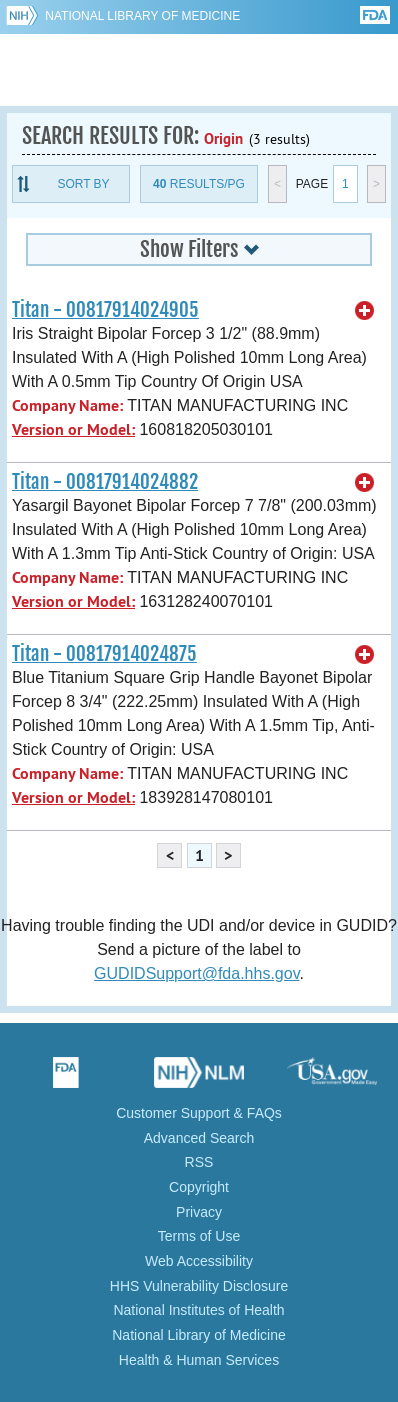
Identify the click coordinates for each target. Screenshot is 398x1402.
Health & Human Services (199, 1360)
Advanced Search (199, 1138)
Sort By (83, 184)
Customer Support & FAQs (199, 1113)
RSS (199, 1162)
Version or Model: (73, 429)
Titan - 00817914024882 (105, 482)
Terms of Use (199, 1236)
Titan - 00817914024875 (104, 654)
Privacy (199, 1212)
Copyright (199, 1187)
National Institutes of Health (198, 1310)
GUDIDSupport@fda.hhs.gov (196, 973)
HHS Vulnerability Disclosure (199, 1286)
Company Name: (67, 405)
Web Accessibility (199, 1261)
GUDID (199, 70)
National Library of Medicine (142, 16)
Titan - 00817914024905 (105, 310)
